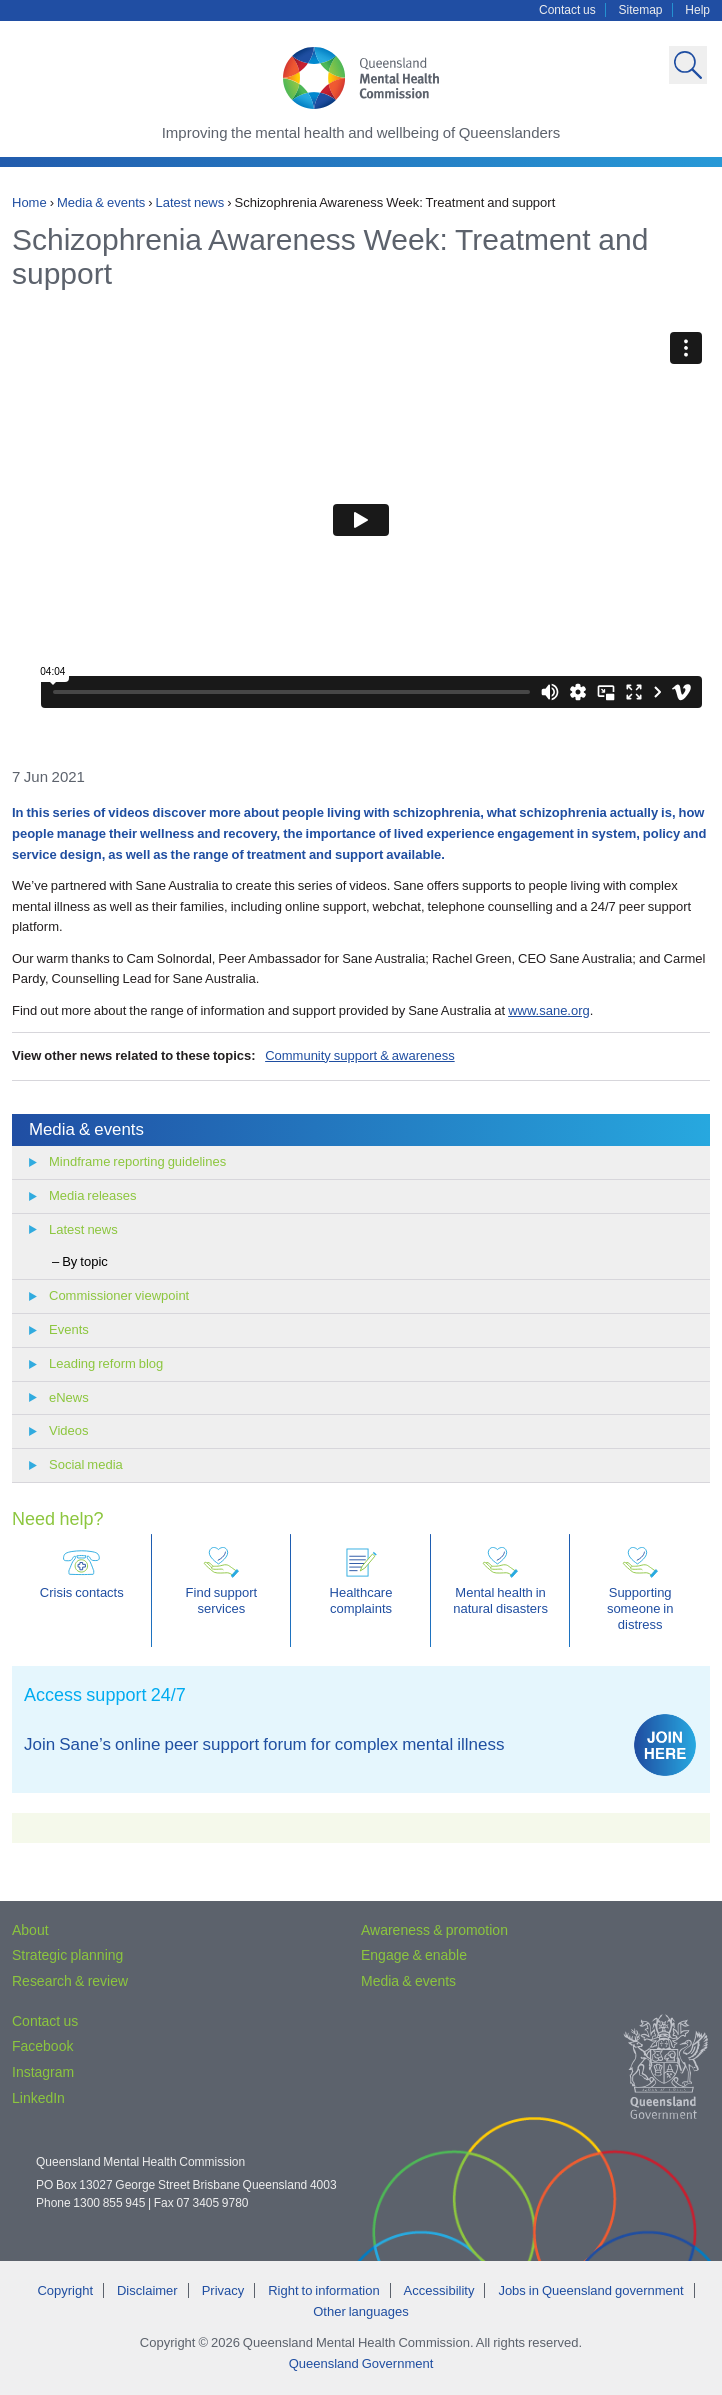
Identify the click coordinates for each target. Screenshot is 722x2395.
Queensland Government (361, 2363)
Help (697, 10)
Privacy (223, 2290)
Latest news (190, 202)
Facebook (42, 2046)
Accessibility (439, 2290)
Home (29, 202)
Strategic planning (67, 1955)
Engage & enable (414, 1955)
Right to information (323, 2290)
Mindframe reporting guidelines (137, 1161)
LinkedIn (38, 2098)
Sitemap (641, 10)
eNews (69, 1397)
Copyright (65, 2290)
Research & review (70, 1981)
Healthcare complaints (361, 1581)
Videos (69, 1430)
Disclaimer (147, 2290)
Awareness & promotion (434, 1930)
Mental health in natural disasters (500, 1581)
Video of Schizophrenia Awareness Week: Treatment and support (361, 520)
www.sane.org (549, 1010)
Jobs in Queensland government (590, 2290)
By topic (85, 1261)
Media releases (93, 1195)
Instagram (43, 2072)
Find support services (222, 1581)
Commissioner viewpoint (119, 1295)
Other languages (360, 2311)
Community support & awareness (360, 1055)
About (30, 1930)
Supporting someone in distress (640, 1589)
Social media (86, 1464)
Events (69, 1329)
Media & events (101, 202)
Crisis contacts (82, 1573)
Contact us (567, 10)
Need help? (57, 1519)
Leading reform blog (106, 1363)
